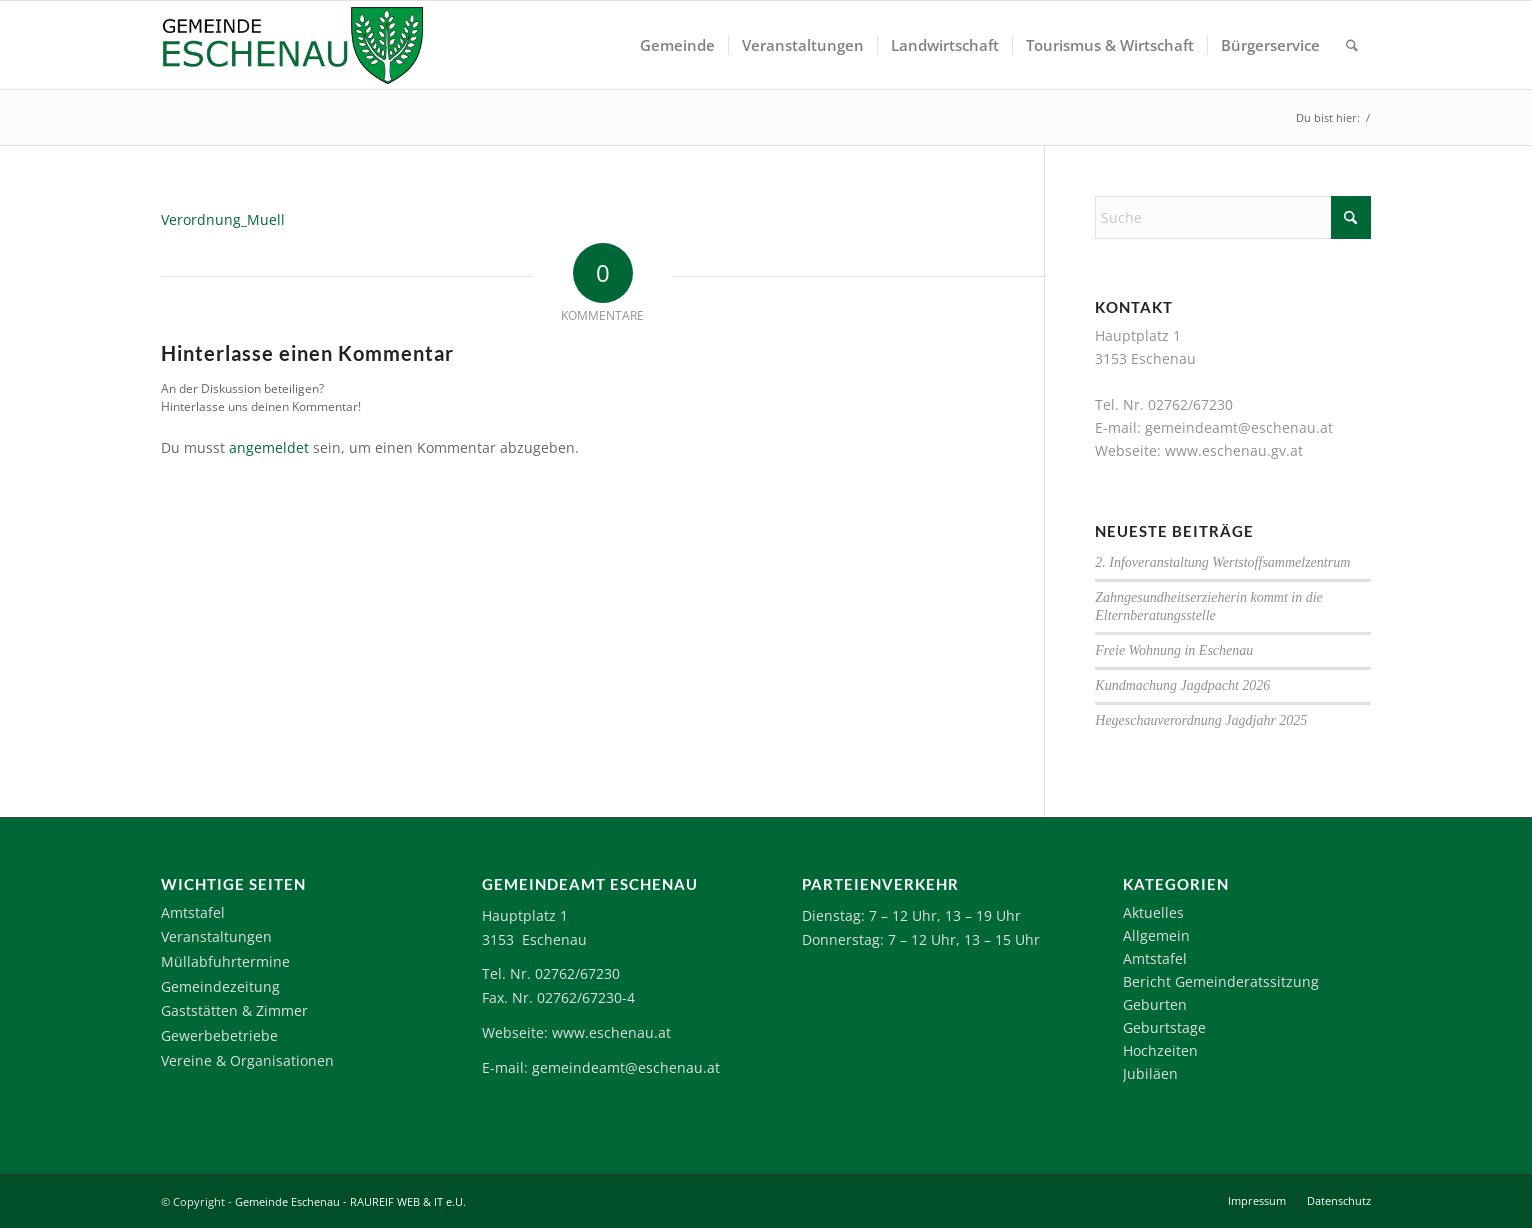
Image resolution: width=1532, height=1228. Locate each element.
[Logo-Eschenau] (292, 45)
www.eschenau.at (611, 1032)
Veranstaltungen (216, 936)
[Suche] (1352, 45)
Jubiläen (1150, 1073)
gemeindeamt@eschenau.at (1239, 427)
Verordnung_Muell (223, 219)
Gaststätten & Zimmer (234, 1010)
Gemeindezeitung (220, 986)
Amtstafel (193, 912)
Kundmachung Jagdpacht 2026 (1182, 685)
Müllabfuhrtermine (225, 961)
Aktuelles (1153, 912)
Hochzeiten (1160, 1050)
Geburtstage (1164, 1027)
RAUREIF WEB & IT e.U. (408, 1201)
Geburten (1155, 1004)
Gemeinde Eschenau (287, 1201)
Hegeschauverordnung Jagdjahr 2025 (1201, 720)
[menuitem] (677, 45)
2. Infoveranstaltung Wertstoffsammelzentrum (1222, 562)
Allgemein (1156, 935)
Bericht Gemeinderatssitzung (1221, 981)
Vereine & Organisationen (247, 1060)
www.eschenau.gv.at (1234, 450)
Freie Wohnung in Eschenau (1174, 650)
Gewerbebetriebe (219, 1035)
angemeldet (269, 447)
